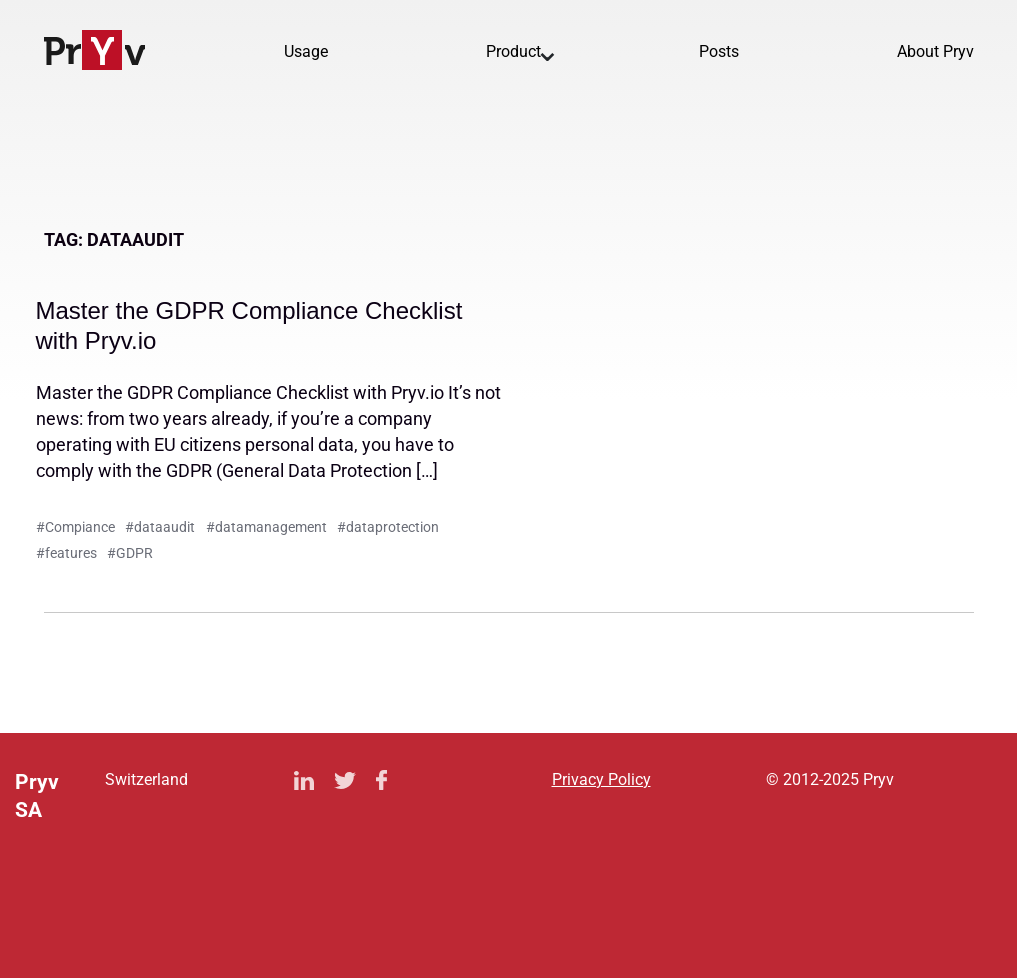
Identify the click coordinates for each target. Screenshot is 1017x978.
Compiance (80, 527)
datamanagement (271, 527)
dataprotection (392, 527)
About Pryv (935, 51)
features (71, 553)
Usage (306, 51)
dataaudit (164, 527)
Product (513, 51)
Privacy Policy (601, 779)
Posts (719, 51)
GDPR (134, 553)
